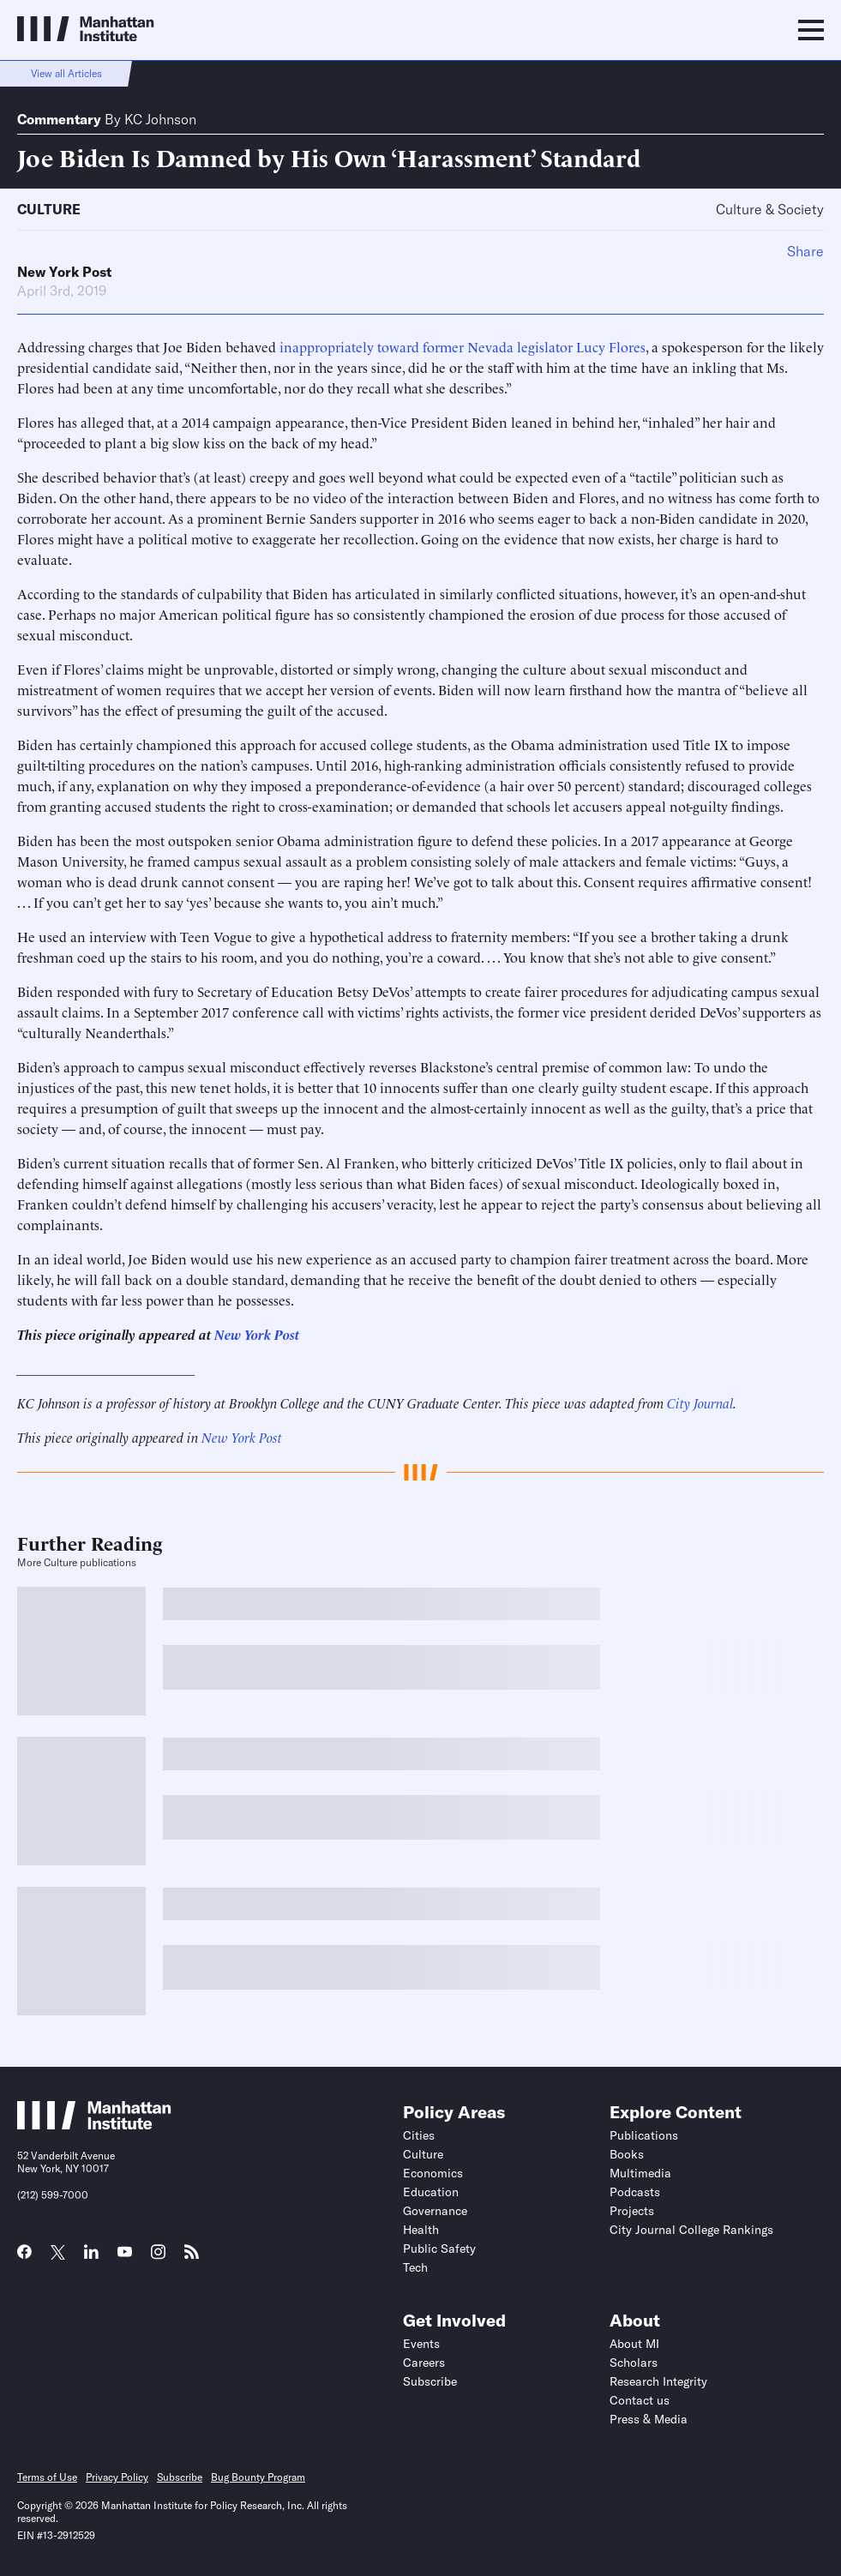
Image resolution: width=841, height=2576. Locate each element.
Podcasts (635, 2192)
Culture (49, 209)
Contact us (640, 2400)
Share (805, 251)
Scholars (634, 2362)
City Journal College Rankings (691, 2229)
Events (421, 2343)
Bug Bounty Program (258, 2477)
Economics (433, 2173)
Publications (644, 2135)
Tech (415, 2267)
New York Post (64, 271)
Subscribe (430, 2381)
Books (627, 2154)
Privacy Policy (117, 2477)
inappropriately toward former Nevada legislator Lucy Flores (462, 346)
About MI (634, 2343)
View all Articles (66, 73)
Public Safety (439, 2248)
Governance (435, 2211)
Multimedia (640, 2173)
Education (431, 2192)
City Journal (700, 1402)
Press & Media (649, 2419)
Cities (419, 2135)
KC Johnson (160, 119)
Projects (632, 2211)
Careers (424, 2362)
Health (421, 2229)
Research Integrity (658, 2381)
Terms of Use (47, 2477)
